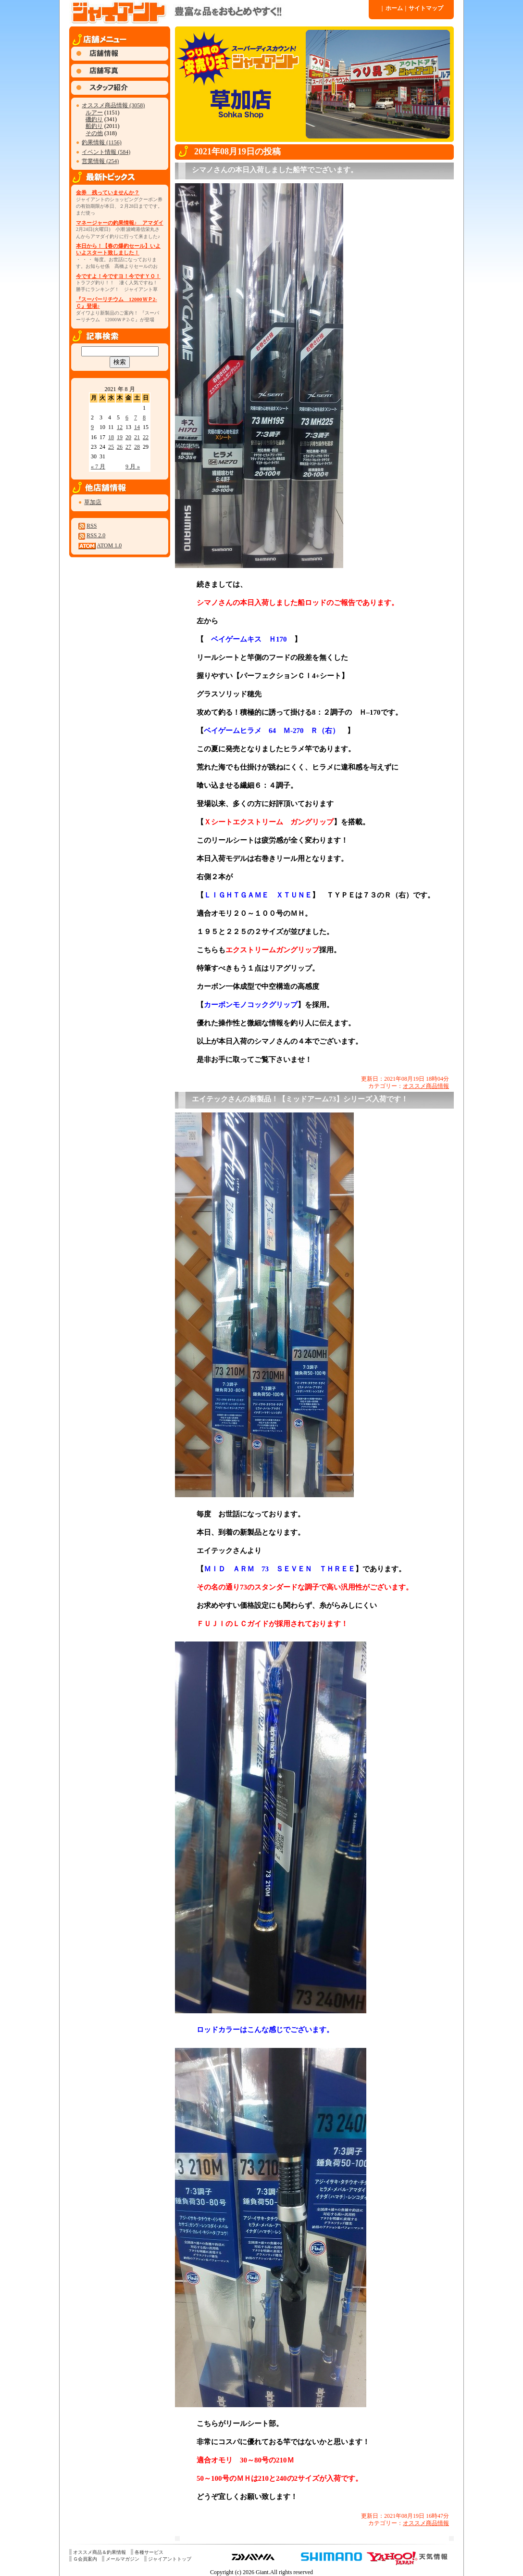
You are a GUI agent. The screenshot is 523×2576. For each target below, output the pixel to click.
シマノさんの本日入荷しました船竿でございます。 (275, 170)
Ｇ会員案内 (85, 2559)
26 (120, 446)
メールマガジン (122, 2559)
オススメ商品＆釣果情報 (99, 2552)
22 (146, 437)
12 (120, 427)
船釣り (94, 126)
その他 (94, 133)
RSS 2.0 (96, 535)
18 (111, 437)
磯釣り (94, 119)
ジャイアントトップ (169, 2559)
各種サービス (149, 2552)
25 (111, 446)
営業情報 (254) (100, 161)
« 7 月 (98, 466)
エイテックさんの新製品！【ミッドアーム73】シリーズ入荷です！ (300, 1099)
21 (137, 437)
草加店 (92, 502)
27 (128, 446)
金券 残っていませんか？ (107, 192)
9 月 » (132, 466)
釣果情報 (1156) (102, 142)
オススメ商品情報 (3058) (113, 105)
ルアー (94, 112)
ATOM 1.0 (109, 545)
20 (128, 437)
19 (120, 437)
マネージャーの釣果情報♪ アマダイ (119, 223)
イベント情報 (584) (106, 152)
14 (137, 427)
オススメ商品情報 (426, 1086)
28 (137, 446)
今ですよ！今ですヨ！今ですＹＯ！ (118, 276)
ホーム (392, 8)
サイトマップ (424, 8)
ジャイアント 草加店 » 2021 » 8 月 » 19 (218, 12)
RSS (92, 525)
